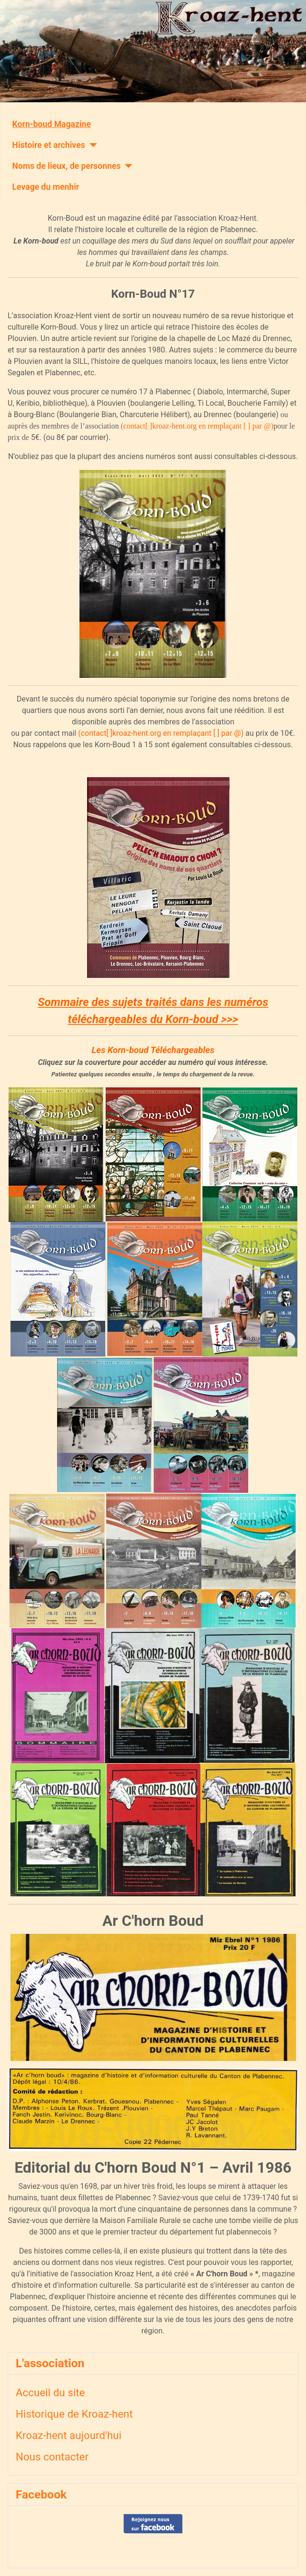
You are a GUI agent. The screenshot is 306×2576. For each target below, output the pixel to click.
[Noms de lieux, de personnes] (127, 166)
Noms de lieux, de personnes (66, 166)
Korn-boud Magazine (51, 124)
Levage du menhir (45, 187)
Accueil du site (50, 2392)
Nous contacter (52, 2456)
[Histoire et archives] (91, 145)
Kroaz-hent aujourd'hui (68, 2435)
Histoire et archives (48, 145)
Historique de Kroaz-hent (74, 2414)
